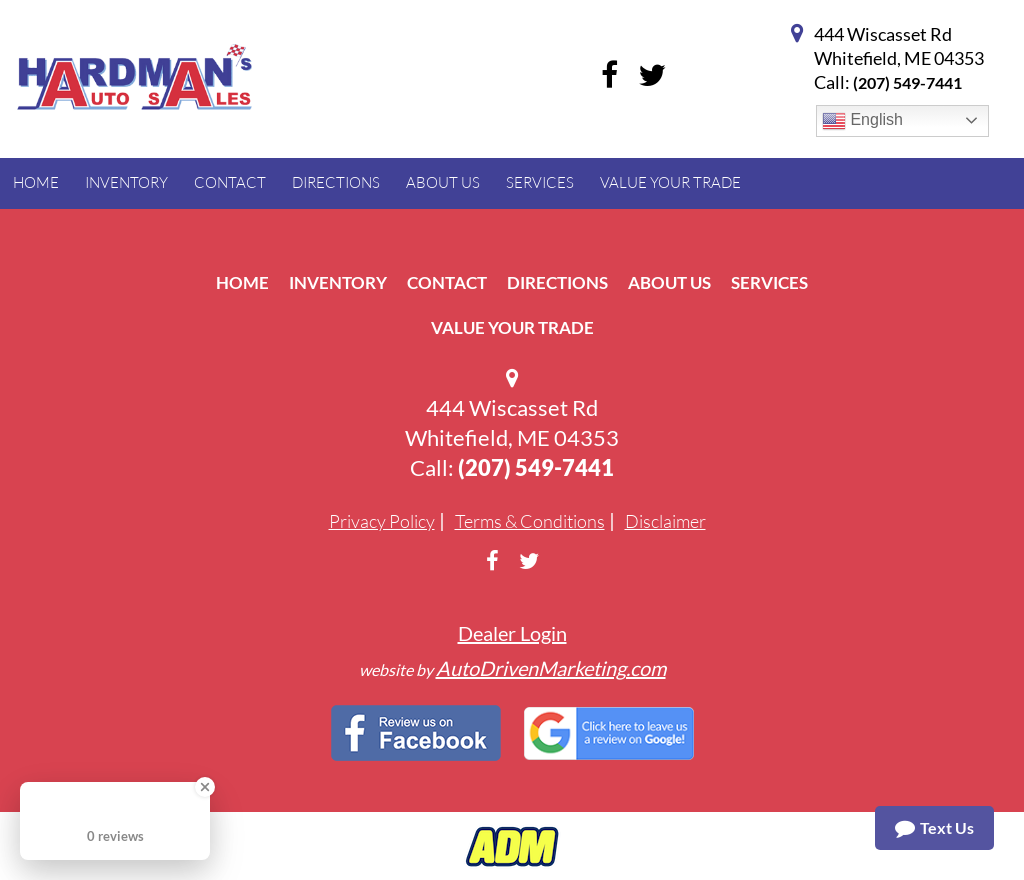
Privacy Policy (382, 521)
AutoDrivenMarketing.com (551, 668)
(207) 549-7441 (907, 82)
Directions (557, 282)
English (862, 121)
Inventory (338, 282)
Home (242, 282)
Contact (447, 282)
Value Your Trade (512, 327)
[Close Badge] (205, 787)
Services (769, 282)
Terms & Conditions (530, 521)
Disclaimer (665, 521)
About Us (669, 282)
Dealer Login (512, 633)
